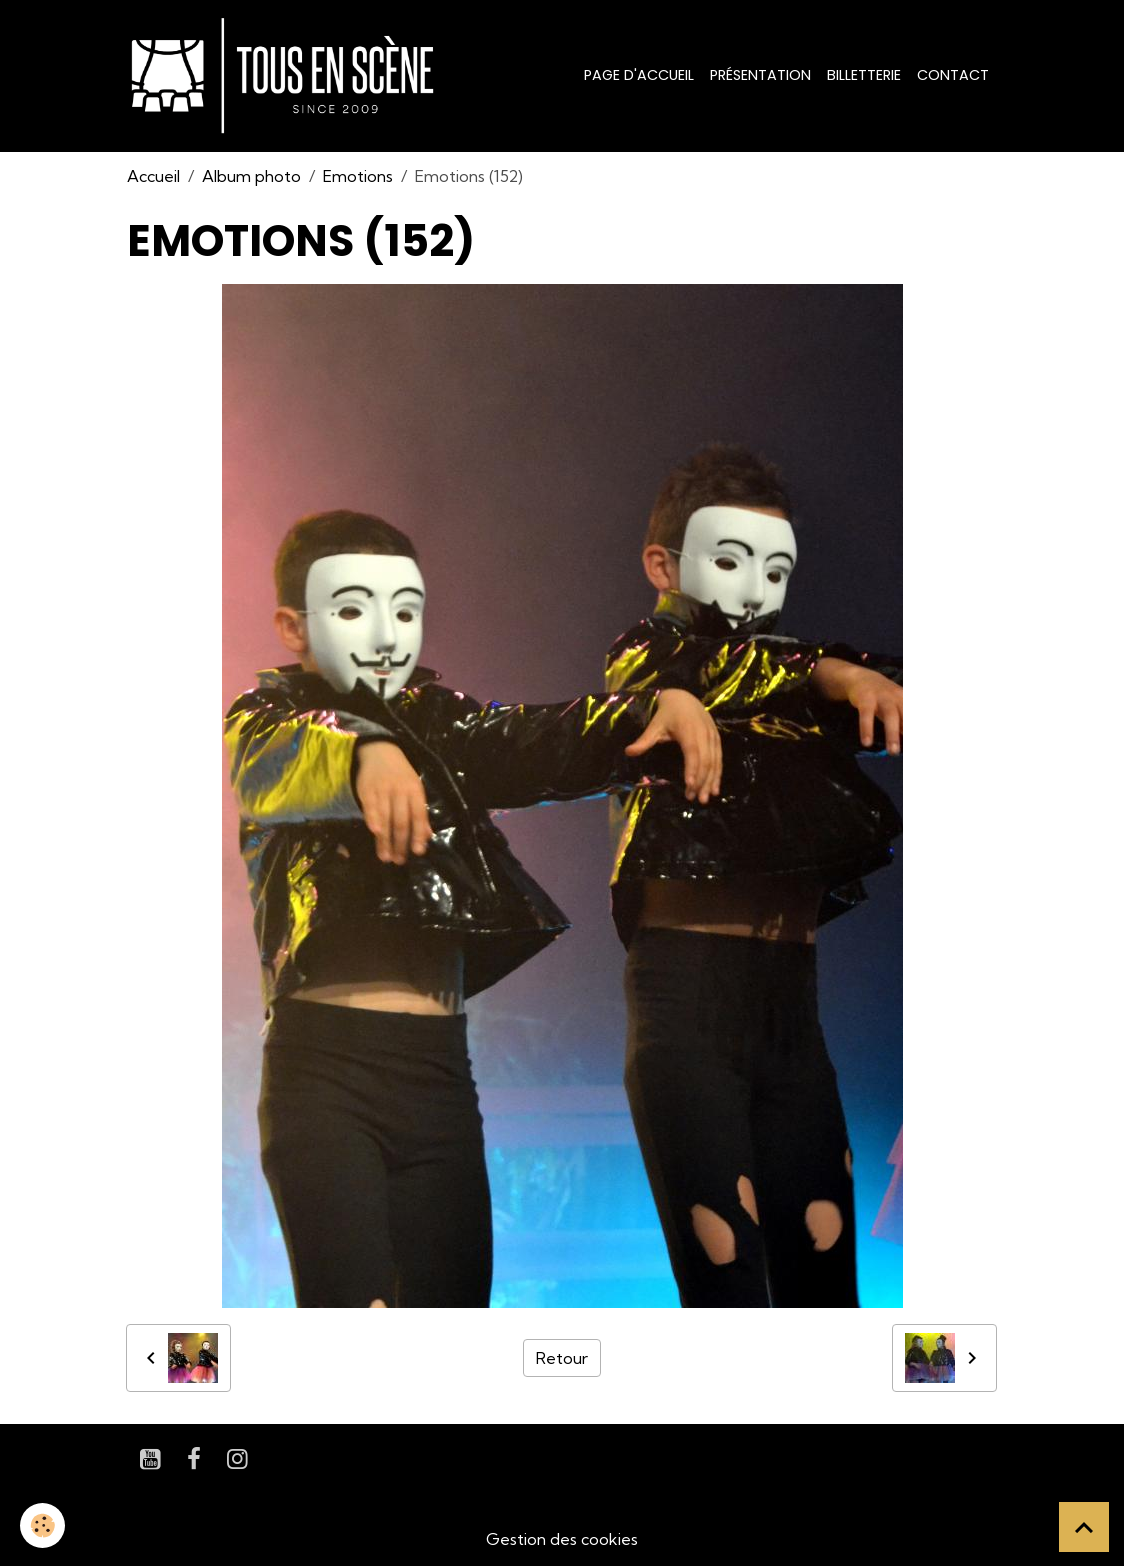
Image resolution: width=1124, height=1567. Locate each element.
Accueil (153, 176)
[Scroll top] (1084, 1527)
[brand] (286, 76)
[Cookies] (42, 1525)
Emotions (358, 176)
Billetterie (864, 75)
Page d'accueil (639, 75)
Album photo (251, 176)
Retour (562, 1358)
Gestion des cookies (562, 1539)
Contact (953, 75)
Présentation (760, 75)
